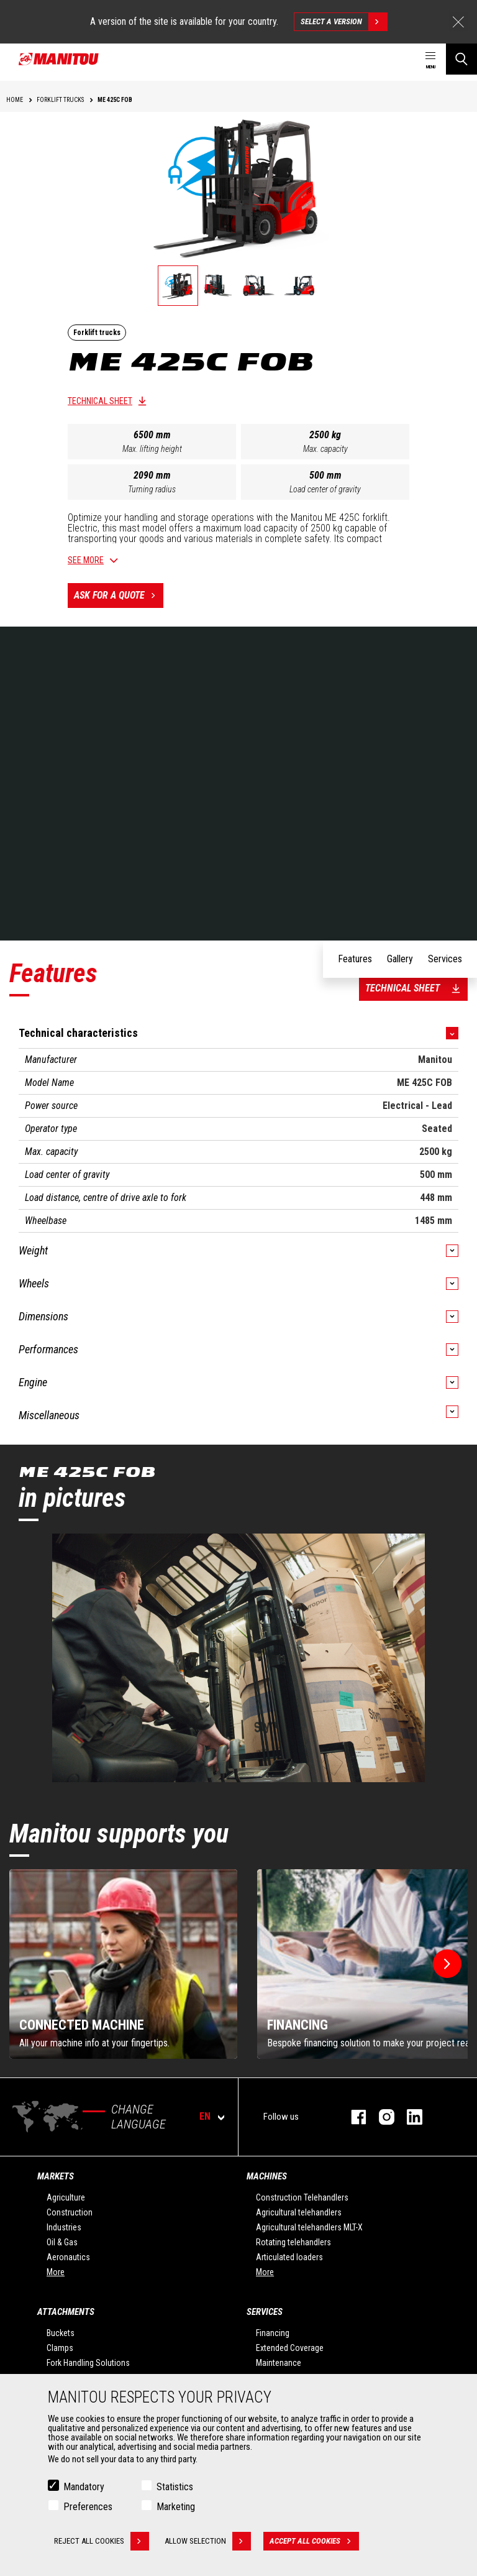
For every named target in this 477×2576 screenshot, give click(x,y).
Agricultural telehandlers (299, 2212)
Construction (70, 2212)
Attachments (65, 2311)
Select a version (344, 21)
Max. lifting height (152, 448)
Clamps (60, 2348)
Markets (55, 2176)
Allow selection (208, 2541)
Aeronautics (68, 2257)
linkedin (408, 2117)
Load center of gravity (325, 489)
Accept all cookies (314, 2541)
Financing (272, 2333)
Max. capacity (325, 448)
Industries (64, 2227)
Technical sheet (100, 401)
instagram (380, 2117)
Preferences (87, 2507)
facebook (352, 2117)
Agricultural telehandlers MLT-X (309, 2227)
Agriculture (66, 2197)
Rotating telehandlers (293, 2242)
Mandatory (83, 2487)
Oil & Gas (62, 2242)
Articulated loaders (289, 2257)
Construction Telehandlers (302, 2197)
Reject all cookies (101, 2541)
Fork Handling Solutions (88, 2363)
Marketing (176, 2507)
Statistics (175, 2487)
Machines (267, 2176)
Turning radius (152, 489)
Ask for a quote (118, 595)
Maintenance (278, 2363)
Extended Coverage (290, 2348)
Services (265, 2311)
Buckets (61, 2333)
